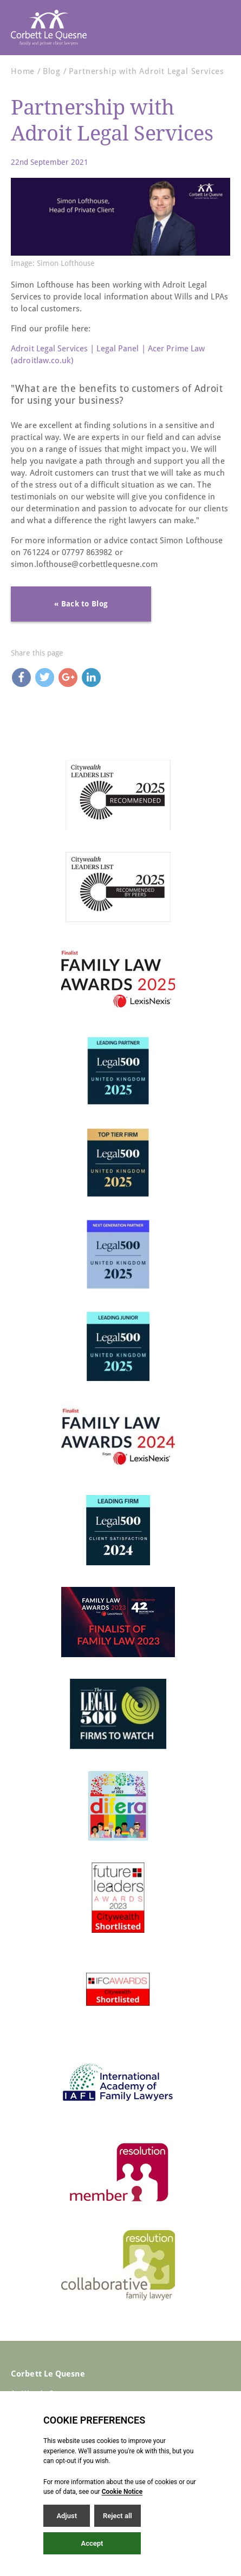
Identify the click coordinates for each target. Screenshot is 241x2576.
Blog (52, 71)
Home (23, 71)
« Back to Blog (81, 603)
